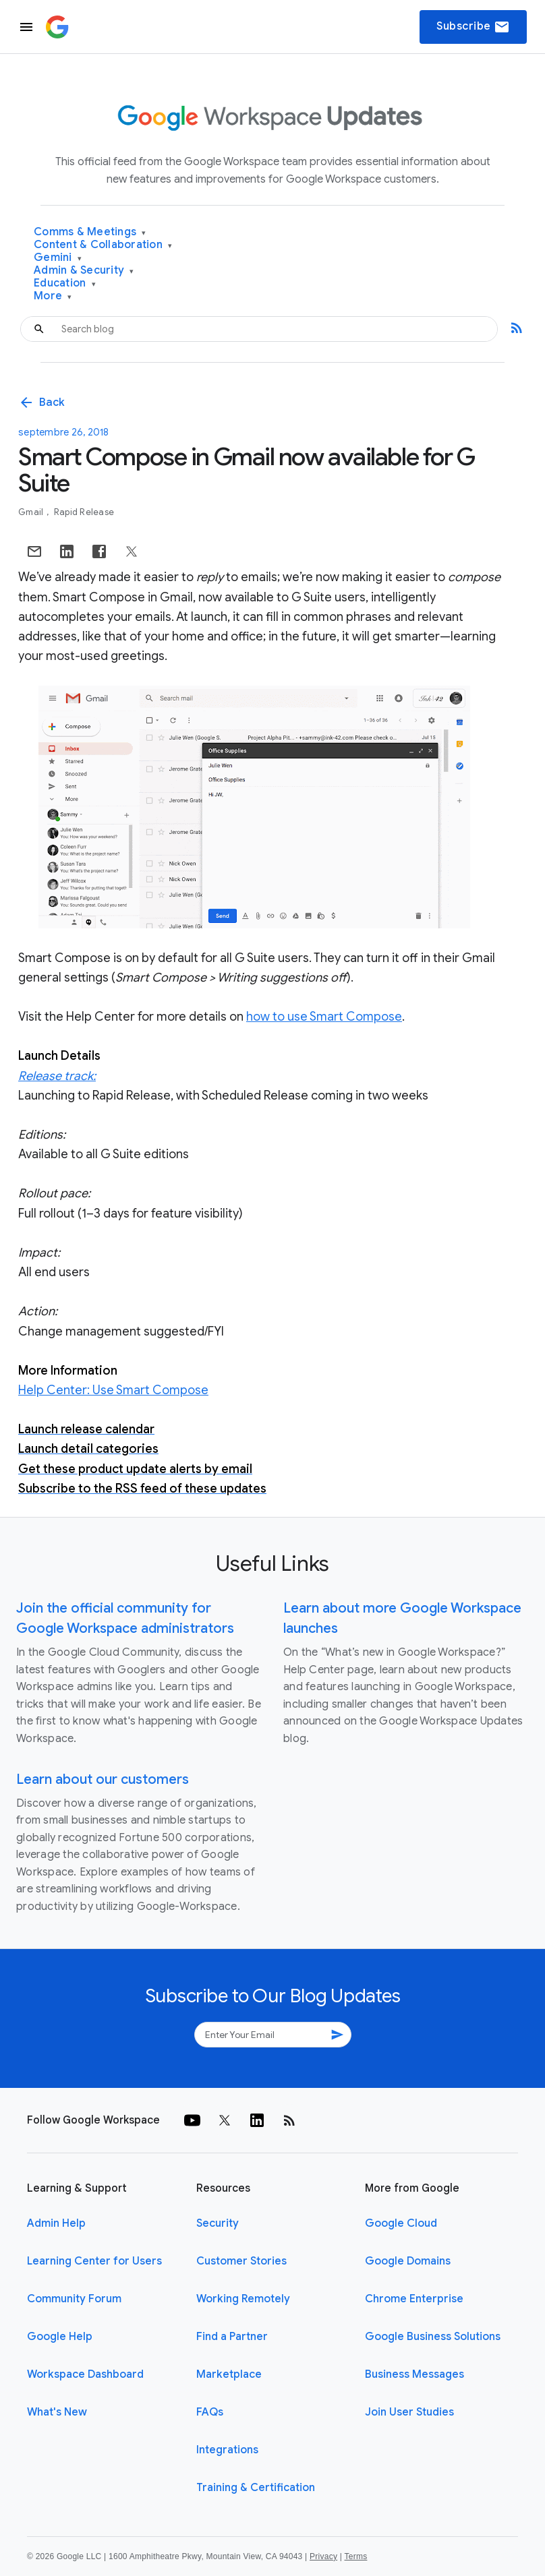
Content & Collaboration (103, 245)
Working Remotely (243, 2299)
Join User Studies (409, 2412)
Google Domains (408, 2261)
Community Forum (74, 2299)
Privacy (323, 2556)
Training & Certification (255, 2487)
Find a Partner (232, 2336)
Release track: (57, 1076)
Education (65, 283)
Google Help (59, 2336)
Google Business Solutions (432, 2336)
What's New (57, 2412)
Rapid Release (84, 512)
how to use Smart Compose (324, 1016)
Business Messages (414, 2374)
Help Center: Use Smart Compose (113, 1390)
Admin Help (56, 2223)
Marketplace (229, 2374)
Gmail (32, 512)
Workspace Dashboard (85, 2374)
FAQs (209, 2412)
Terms (355, 2556)
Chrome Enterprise (414, 2299)
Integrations (227, 2450)
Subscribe (473, 27)
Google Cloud (401, 2223)
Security (217, 2223)
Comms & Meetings (90, 232)
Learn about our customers (102, 1779)
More (53, 296)
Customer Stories (241, 2261)
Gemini (58, 257)
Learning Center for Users (94, 2261)
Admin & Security (84, 270)
